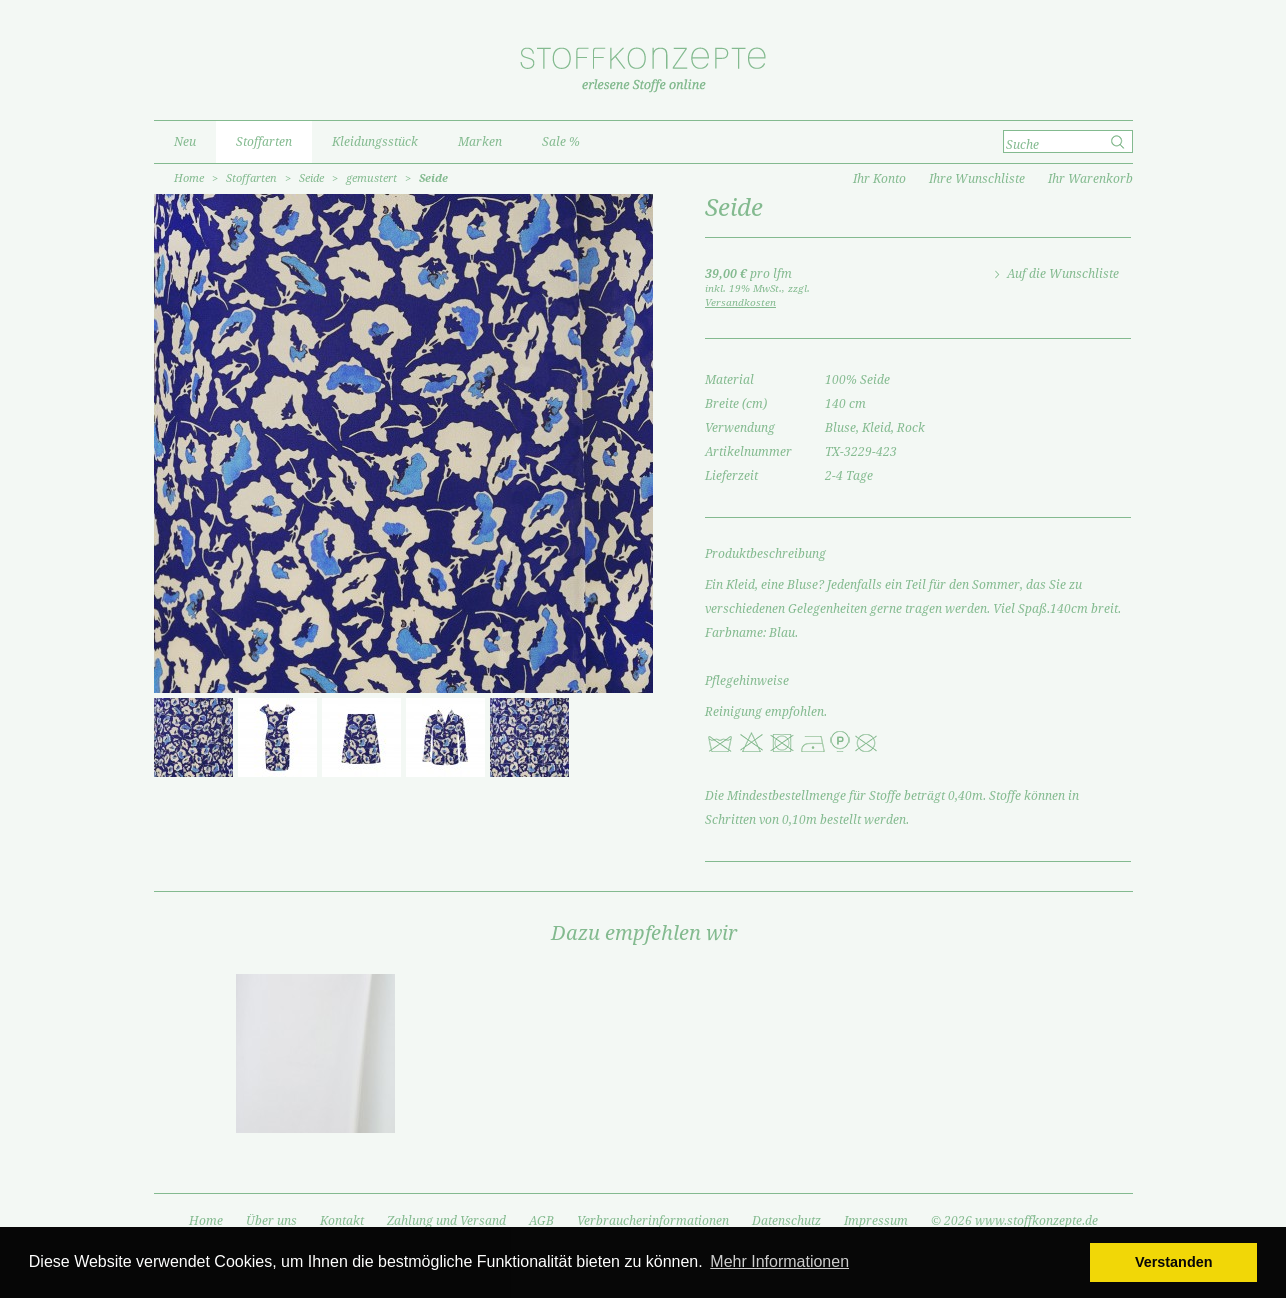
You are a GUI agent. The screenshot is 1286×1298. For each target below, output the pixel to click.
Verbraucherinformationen (653, 1221)
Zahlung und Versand (446, 1221)
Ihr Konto (879, 179)
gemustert (371, 178)
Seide (311, 178)
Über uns (271, 1221)
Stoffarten (251, 178)
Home (189, 178)
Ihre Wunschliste (977, 179)
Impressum (876, 1221)
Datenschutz (786, 1221)
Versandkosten (740, 302)
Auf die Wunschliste (1063, 274)
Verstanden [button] (1174, 1262)
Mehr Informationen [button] (779, 1261)
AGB (541, 1221)
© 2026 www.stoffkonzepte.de (1014, 1221)
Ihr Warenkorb (1090, 179)
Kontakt (342, 1221)
